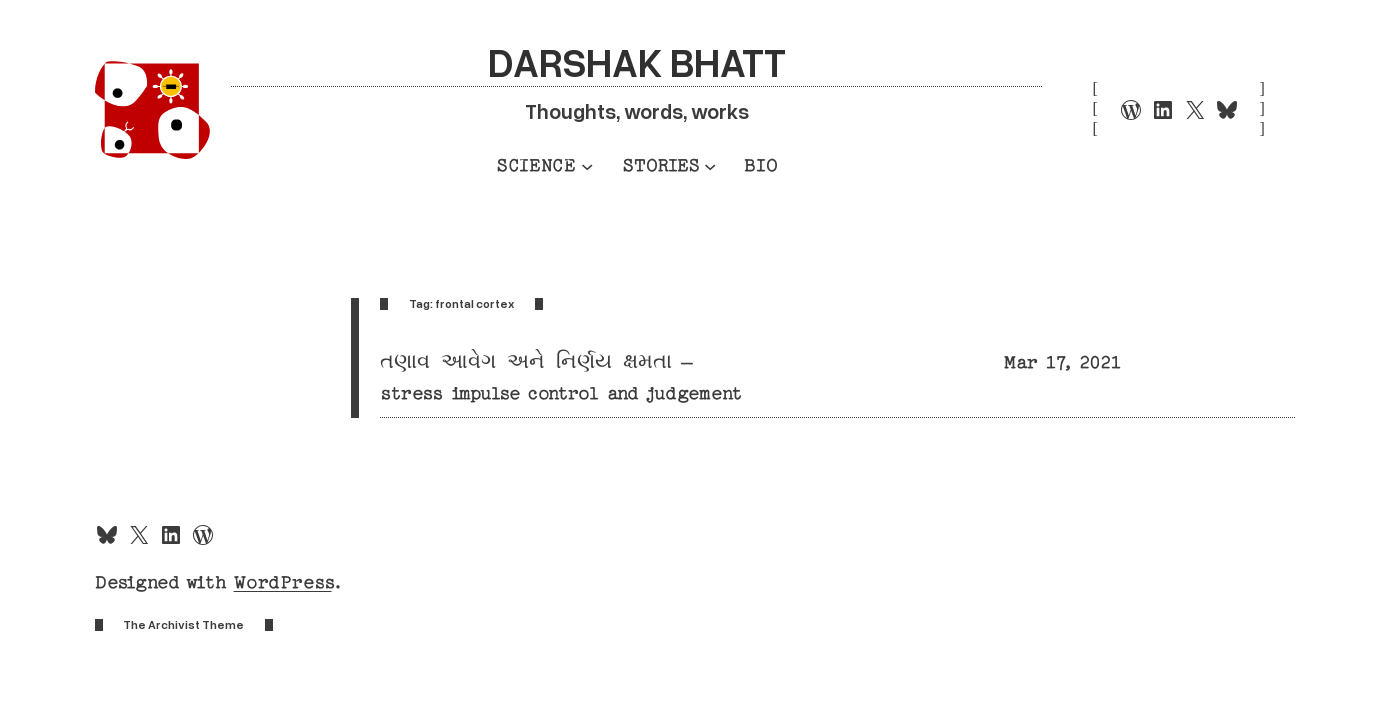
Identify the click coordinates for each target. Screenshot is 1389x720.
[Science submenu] (587, 165)
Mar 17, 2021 (1063, 362)
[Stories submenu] (710, 165)
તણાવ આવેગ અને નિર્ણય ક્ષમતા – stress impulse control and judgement (561, 378)
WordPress (283, 582)
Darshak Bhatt (637, 61)
